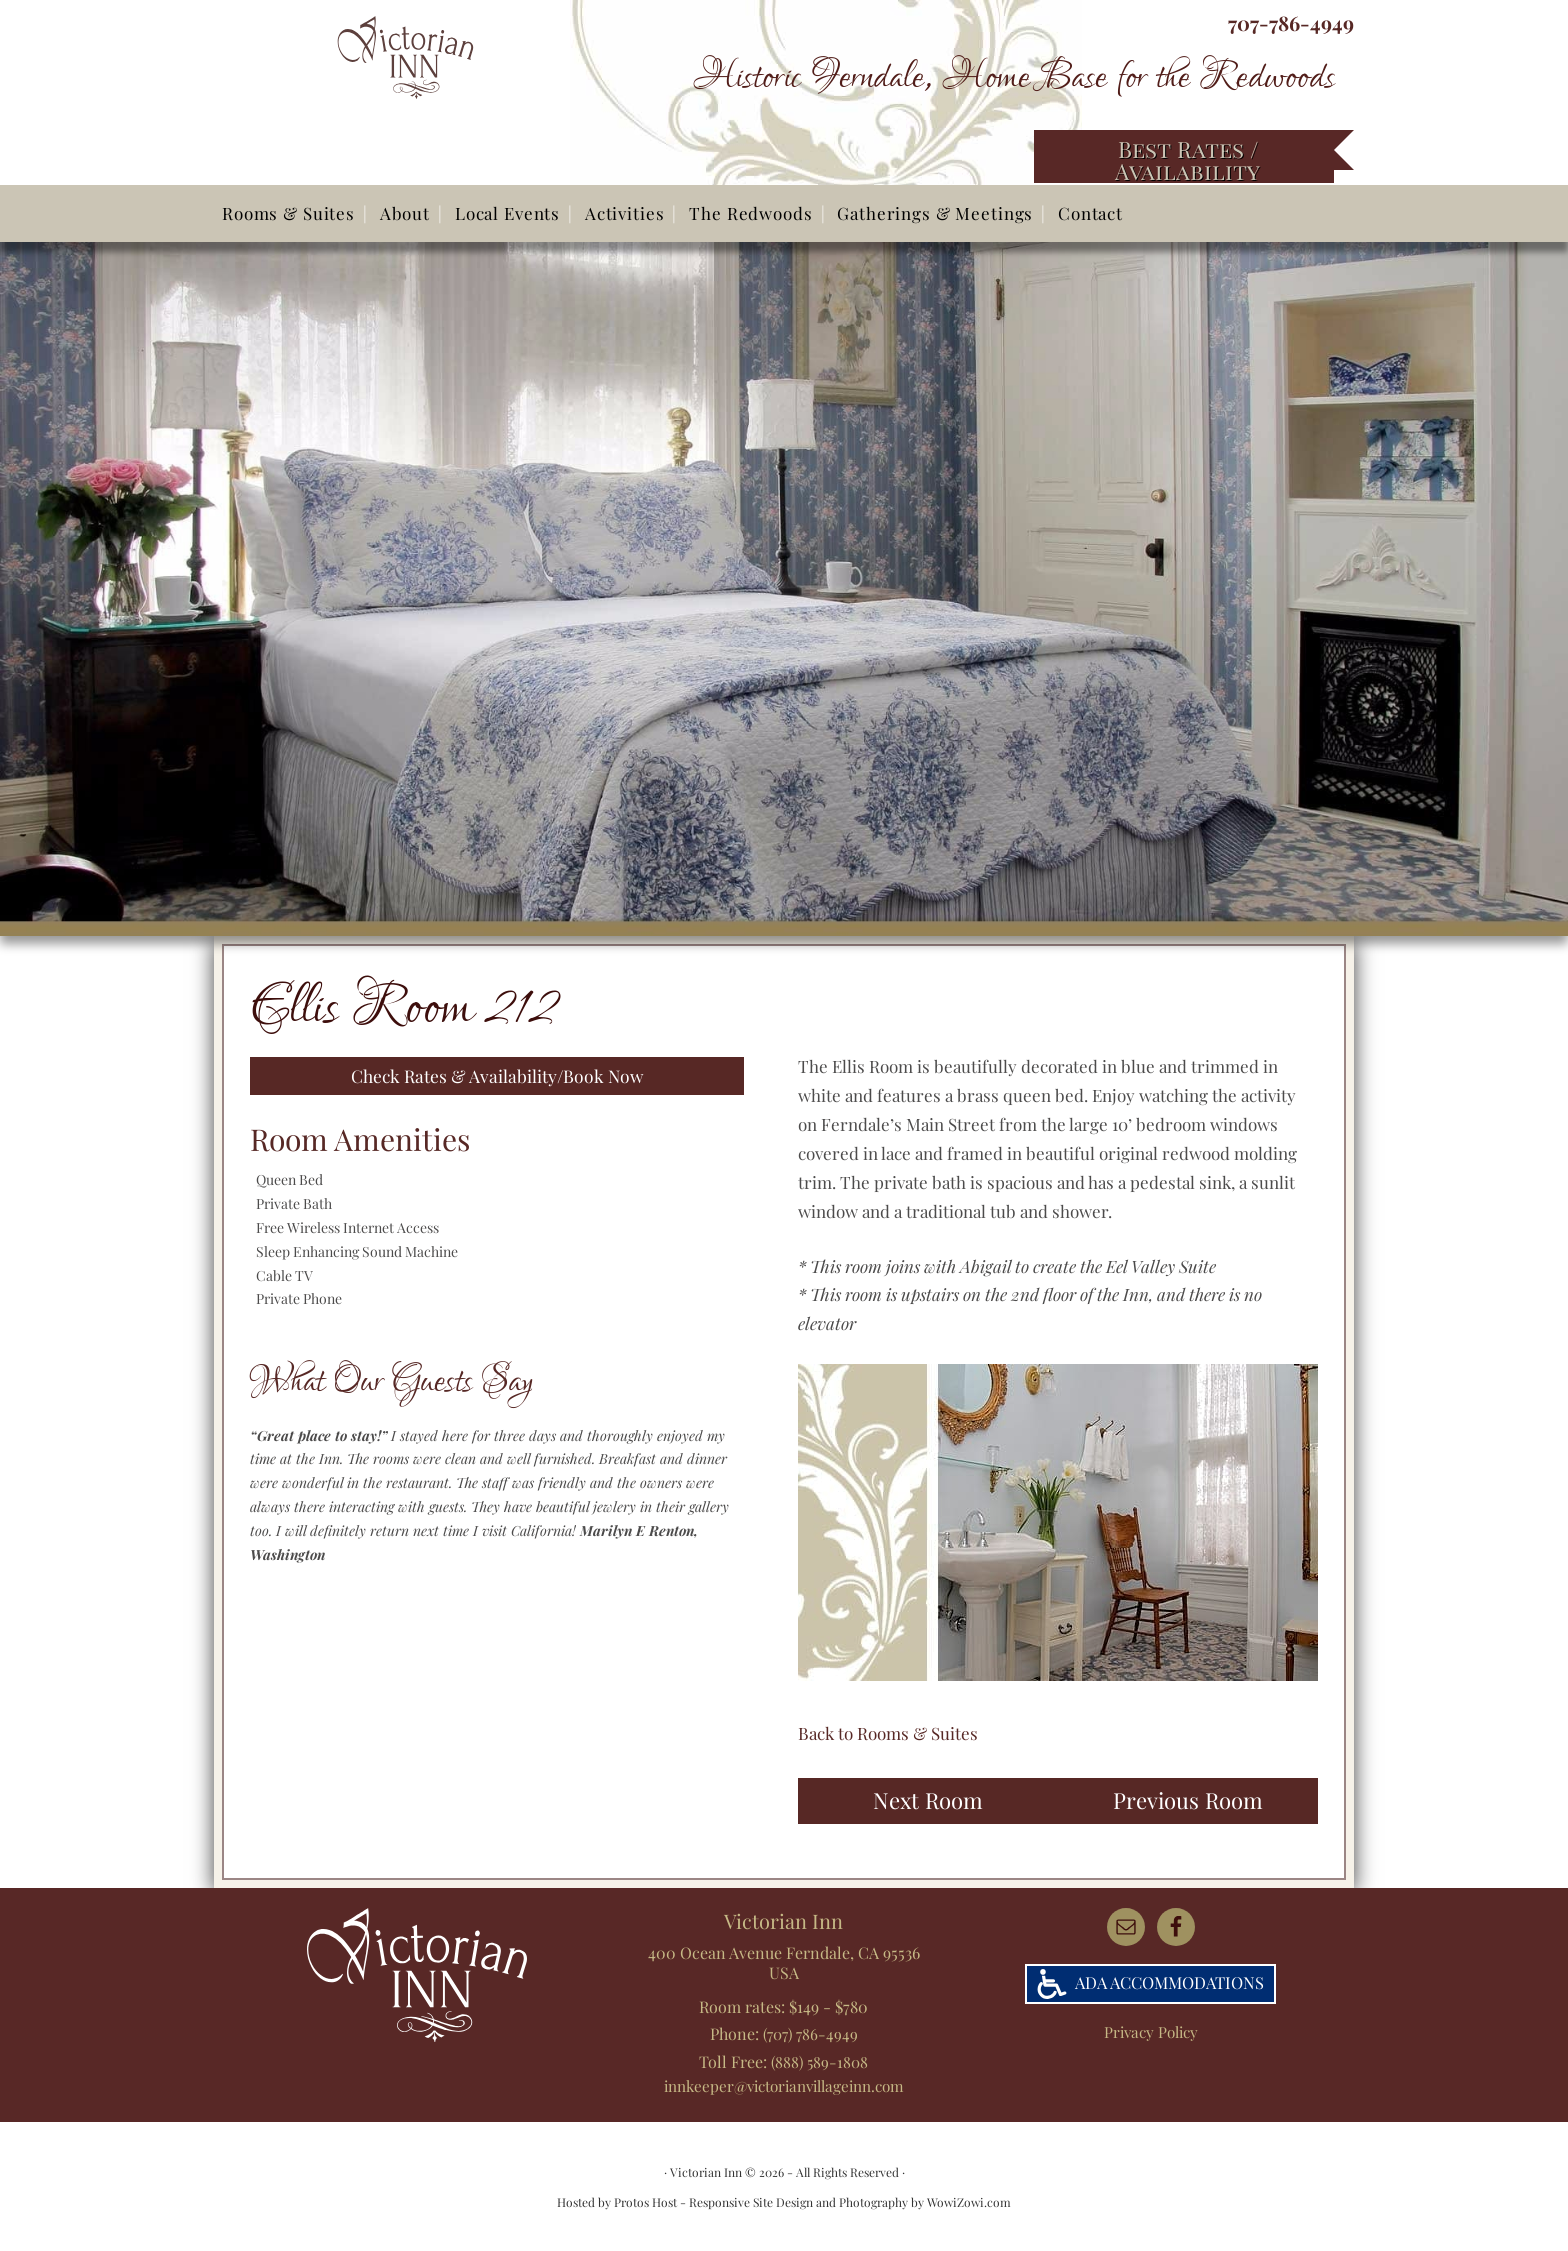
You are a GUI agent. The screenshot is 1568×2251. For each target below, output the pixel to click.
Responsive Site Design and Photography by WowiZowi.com (850, 2201)
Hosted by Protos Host (617, 2201)
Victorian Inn (442, 90)
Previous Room (1188, 1800)
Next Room (928, 1800)
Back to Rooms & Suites (888, 1733)
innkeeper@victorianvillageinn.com (783, 2083)
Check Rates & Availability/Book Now (497, 1077)
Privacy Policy (1150, 2032)
